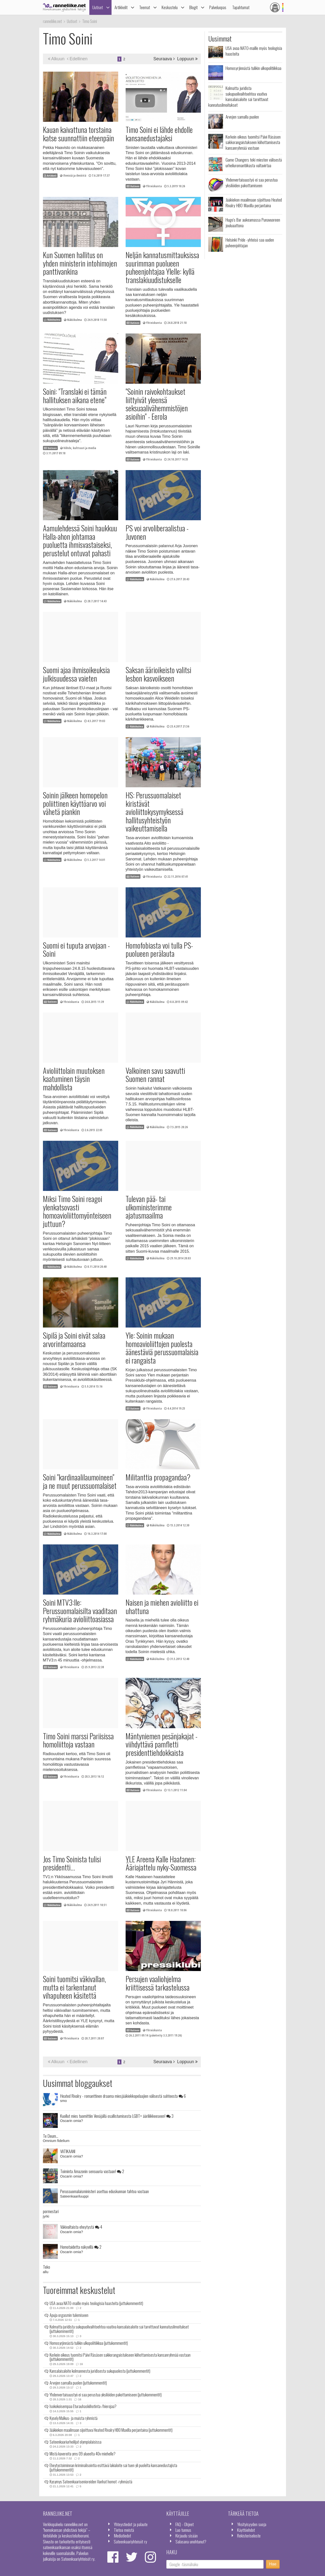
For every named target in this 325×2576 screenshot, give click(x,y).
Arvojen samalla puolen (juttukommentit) (78, 2383)
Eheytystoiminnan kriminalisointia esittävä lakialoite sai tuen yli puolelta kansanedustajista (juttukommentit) (113, 2467)
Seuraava (164, 58)
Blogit (193, 7)
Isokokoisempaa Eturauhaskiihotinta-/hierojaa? (83, 2406)
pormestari (51, 2211)
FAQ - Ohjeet (184, 2524)
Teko (46, 2267)
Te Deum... (50, 2136)
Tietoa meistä (124, 2530)
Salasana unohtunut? (190, 2541)
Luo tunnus (183, 2530)
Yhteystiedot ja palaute (131, 2524)
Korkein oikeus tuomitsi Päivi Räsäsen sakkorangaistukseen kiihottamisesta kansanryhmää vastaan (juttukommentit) (120, 2357)
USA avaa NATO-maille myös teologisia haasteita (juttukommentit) (96, 2303)
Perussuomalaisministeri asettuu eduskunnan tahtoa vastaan (104, 2191)
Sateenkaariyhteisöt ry (130, 2541)
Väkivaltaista (81, 2226)
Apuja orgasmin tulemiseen (69, 2315)
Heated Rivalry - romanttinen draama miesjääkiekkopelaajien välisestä (123, 2096)
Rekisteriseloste (249, 2535)
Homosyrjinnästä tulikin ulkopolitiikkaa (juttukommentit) (89, 2343)
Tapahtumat (240, 7)
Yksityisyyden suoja (251, 2524)
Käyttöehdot (246, 2530)
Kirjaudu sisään (186, 2535)
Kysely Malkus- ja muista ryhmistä (73, 2418)
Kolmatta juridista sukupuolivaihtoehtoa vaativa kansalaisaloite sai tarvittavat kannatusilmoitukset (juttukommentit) (119, 2329)
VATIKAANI (67, 2151)
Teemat (144, 7)
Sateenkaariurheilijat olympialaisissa (75, 2442)
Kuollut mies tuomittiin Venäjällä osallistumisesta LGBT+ (116, 2116)
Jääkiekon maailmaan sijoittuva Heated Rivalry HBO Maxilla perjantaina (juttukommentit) (111, 2430)
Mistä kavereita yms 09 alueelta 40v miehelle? (82, 2454)
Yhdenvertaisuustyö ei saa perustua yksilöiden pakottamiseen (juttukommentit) (106, 2395)
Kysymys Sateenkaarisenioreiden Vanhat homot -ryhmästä (91, 2482)
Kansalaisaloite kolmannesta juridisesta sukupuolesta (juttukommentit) (100, 2371)
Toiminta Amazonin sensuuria (92, 2171)
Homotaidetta (80, 2247)
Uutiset (97, 7)
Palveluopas (217, 7)
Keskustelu (170, 7)
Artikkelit (121, 7)
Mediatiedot (122, 2535)
